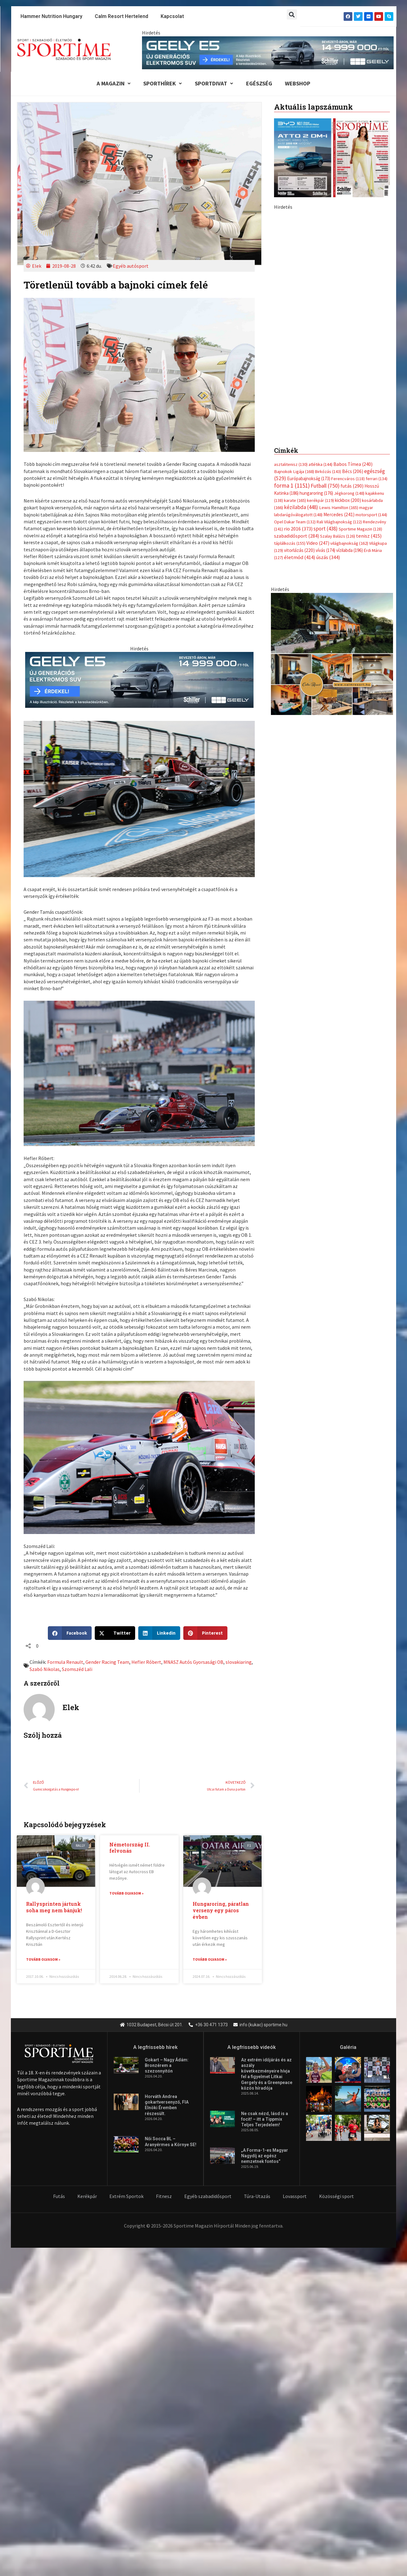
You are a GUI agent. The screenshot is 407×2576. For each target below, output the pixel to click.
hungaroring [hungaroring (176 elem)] (316, 358)
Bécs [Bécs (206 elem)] (352, 335)
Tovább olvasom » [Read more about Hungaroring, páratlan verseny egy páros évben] (210, 1960)
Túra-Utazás (257, 2197)
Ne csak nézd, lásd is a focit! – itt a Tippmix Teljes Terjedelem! (264, 2120)
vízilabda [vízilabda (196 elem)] (349, 416)
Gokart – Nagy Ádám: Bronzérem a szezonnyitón (167, 2066)
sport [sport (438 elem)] (325, 393)
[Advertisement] (332, 254)
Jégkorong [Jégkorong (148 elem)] (349, 358)
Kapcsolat (172, 16)
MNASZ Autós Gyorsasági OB (193, 1663)
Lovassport (295, 2197)
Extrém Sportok (126, 2197)
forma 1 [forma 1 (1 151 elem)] (292, 349)
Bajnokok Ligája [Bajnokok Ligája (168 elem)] (294, 335)
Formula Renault (65, 1663)
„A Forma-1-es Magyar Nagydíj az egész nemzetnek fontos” (264, 2157)
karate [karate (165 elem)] (295, 365)
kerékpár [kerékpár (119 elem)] (320, 365)
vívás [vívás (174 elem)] (325, 416)
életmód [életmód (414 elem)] (299, 423)
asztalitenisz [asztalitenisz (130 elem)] (291, 328)
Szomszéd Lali (77, 1670)
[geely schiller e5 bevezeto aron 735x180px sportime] (139, 680)
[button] (292, 14)
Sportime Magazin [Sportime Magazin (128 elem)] (360, 394)
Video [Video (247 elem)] (317, 408)
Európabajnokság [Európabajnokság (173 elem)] (308, 343)
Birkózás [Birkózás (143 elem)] (328, 335)
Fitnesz (164, 2197)
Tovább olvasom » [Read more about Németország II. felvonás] (126, 1894)
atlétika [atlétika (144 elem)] (320, 328)
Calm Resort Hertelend (121, 16)
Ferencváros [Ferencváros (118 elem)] (348, 343)
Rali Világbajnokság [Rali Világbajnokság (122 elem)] (339, 386)
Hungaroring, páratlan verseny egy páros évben (221, 1911)
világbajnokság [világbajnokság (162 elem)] (349, 408)
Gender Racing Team (107, 1663)
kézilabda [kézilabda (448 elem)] (301, 371)
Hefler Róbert (146, 1663)
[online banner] (332, 519)
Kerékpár (87, 2197)
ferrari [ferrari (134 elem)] (376, 343)
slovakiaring (239, 1663)
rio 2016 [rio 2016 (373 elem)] (298, 394)
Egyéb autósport (131, 266)
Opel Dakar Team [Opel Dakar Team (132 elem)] (295, 386)
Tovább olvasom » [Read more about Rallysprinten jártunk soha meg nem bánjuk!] (43, 1960)
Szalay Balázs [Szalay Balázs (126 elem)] (337, 401)
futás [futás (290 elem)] (352, 350)
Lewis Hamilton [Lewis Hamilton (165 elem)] (338, 372)
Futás (59, 2197)
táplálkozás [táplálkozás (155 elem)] (289, 408)
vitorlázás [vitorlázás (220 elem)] (299, 416)
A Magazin (110, 84)
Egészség (260, 84)
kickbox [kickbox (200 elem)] (348, 365)
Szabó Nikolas (45, 1670)
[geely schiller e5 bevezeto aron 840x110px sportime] (268, 52)
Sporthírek (160, 84)
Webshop (300, 84)
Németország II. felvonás (129, 1848)
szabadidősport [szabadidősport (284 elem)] (296, 401)
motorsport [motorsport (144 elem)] (371, 379)
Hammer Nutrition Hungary (51, 16)
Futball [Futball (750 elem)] (325, 349)
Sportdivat (213, 84)
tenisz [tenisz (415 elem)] (369, 401)
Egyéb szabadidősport (207, 2197)
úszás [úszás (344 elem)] (328, 423)
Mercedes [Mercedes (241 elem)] (338, 379)
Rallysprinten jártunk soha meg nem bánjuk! (54, 1908)
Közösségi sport (336, 2197)
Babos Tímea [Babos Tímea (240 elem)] (353, 328)
